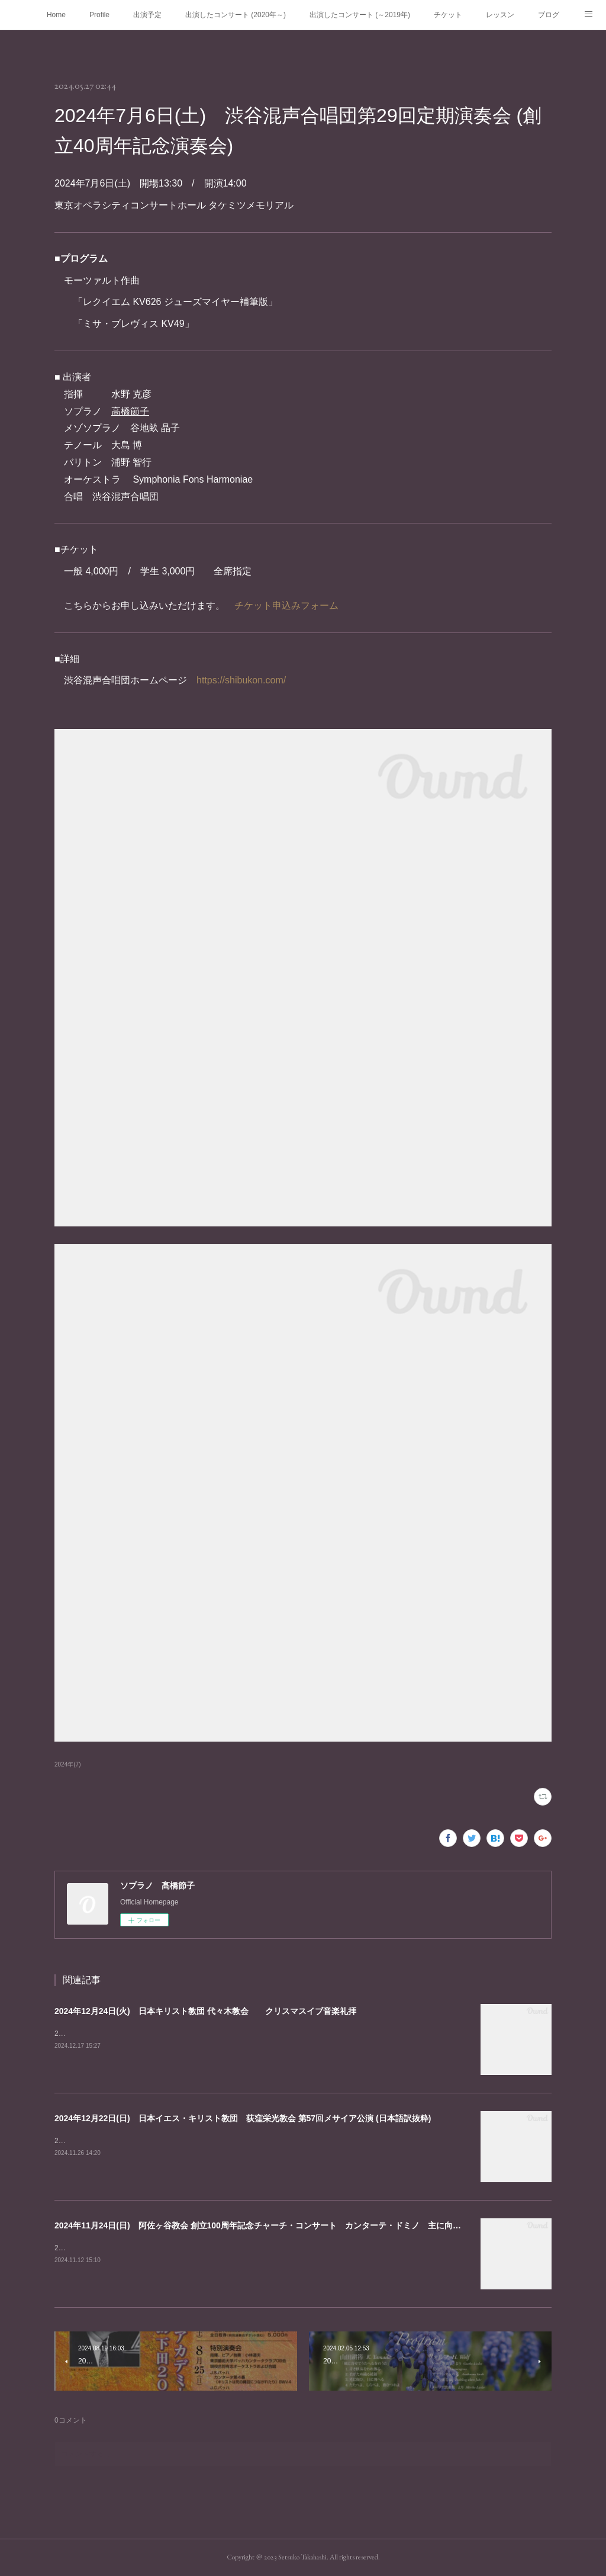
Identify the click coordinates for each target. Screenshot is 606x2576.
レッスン (500, 15)
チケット (448, 15)
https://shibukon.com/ (241, 680)
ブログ (548, 15)
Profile (99, 15)
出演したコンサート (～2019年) (360, 15)
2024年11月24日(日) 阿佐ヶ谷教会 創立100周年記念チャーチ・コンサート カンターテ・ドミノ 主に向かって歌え (274, 2225)
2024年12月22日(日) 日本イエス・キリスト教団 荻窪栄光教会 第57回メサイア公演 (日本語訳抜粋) (242, 2118)
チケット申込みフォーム (286, 605)
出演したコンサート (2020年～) (235, 15)
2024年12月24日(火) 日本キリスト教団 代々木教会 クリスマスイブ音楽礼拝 (205, 2011)
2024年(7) (67, 1764)
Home (56, 15)
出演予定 (147, 15)
